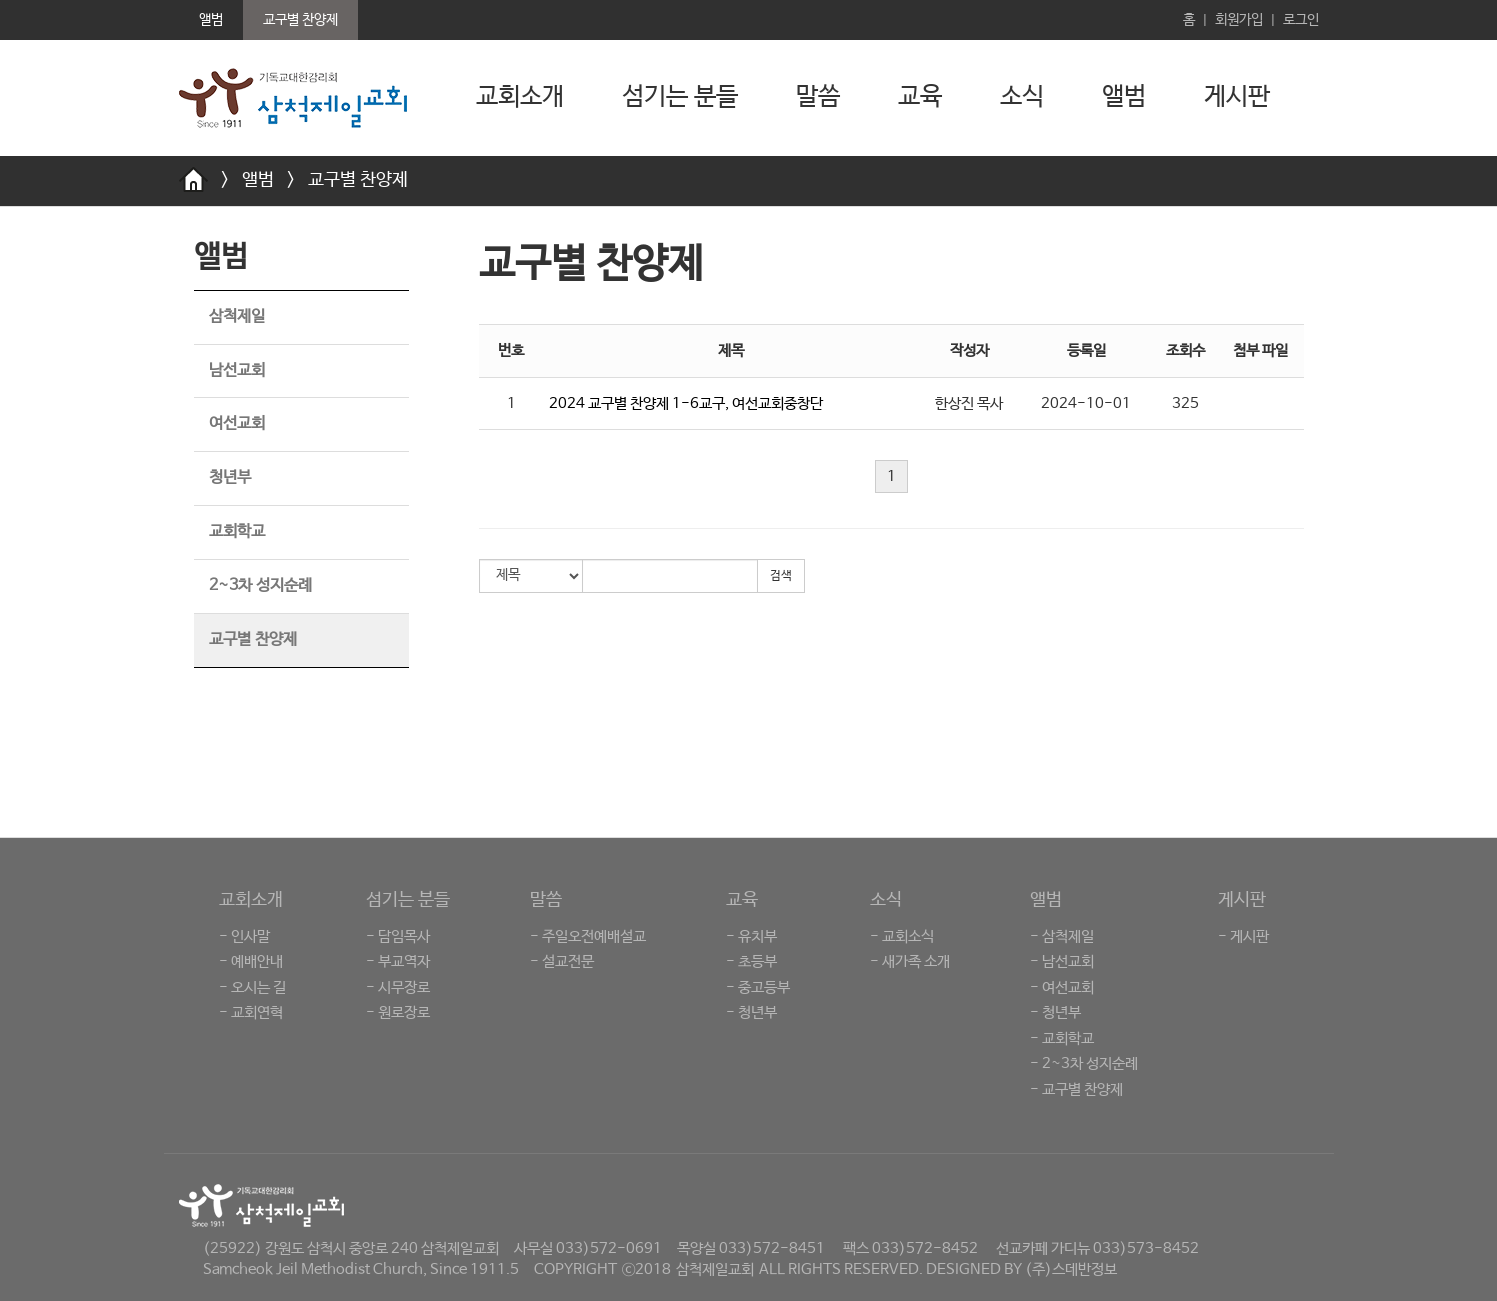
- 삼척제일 (1062, 936)
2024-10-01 (1086, 403)
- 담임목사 (398, 936)
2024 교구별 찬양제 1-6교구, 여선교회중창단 (686, 403)
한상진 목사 (969, 403)
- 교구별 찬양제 (1076, 1089)
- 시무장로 (398, 987)
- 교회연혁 (251, 1012)
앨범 (1124, 97)
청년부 (230, 477)
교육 (920, 97)
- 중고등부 (758, 987)
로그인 (1301, 20)
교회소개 (520, 97)
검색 (781, 576)
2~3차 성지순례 (260, 585)
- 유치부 (751, 936)
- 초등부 (751, 961)
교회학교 (237, 531)
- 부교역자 (398, 961)
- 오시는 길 (252, 987)
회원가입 (1239, 20)
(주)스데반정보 (1071, 1269)
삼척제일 (237, 316)
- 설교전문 (562, 961)
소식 (1022, 97)
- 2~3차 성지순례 (1084, 1063)
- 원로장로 (398, 1012)
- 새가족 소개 (910, 961)
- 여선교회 (1062, 987)
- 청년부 (751, 1012)
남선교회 (237, 370)
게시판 (1237, 97)
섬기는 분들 (680, 97)
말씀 (818, 97)
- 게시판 (1243, 936)
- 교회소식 (902, 936)
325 (1185, 403)
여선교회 (237, 423)
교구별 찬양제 (358, 180)
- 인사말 (244, 936)
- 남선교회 (1062, 961)
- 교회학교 (1062, 1038)
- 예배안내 (251, 961)
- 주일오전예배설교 (588, 936)
